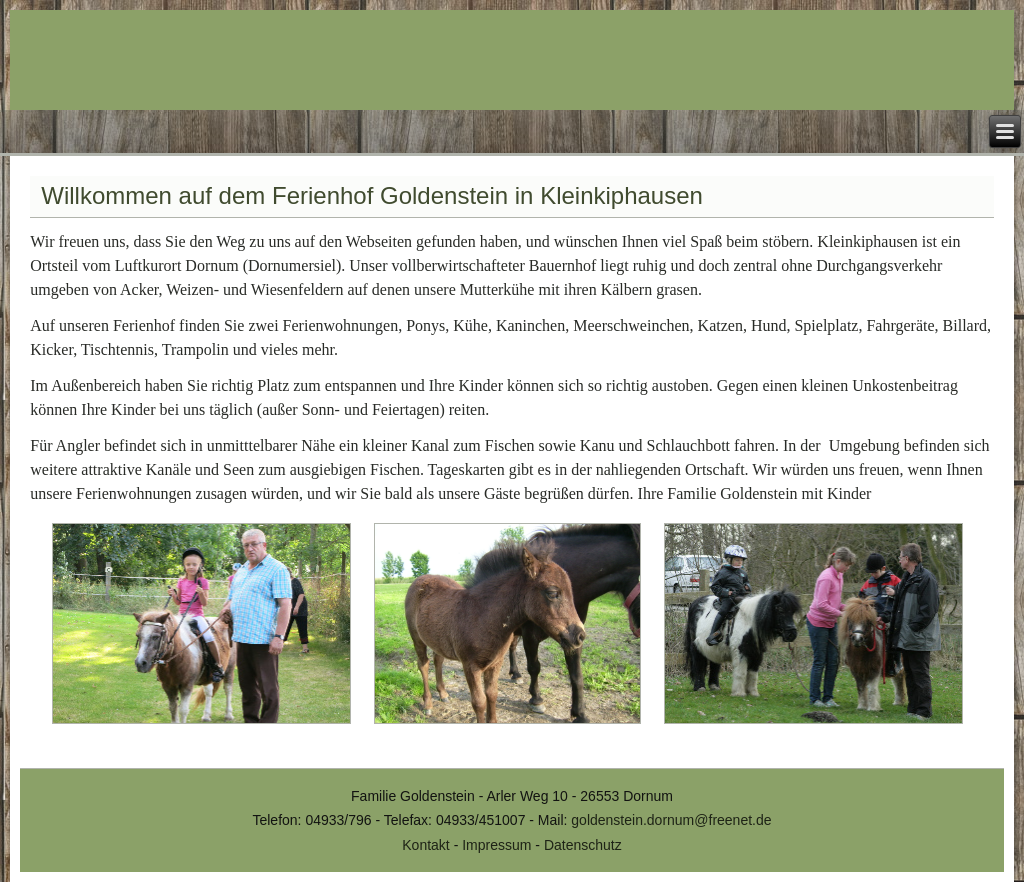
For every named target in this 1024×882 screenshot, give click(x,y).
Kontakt (425, 845)
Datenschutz (583, 845)
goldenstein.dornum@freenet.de (671, 820)
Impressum (496, 845)
